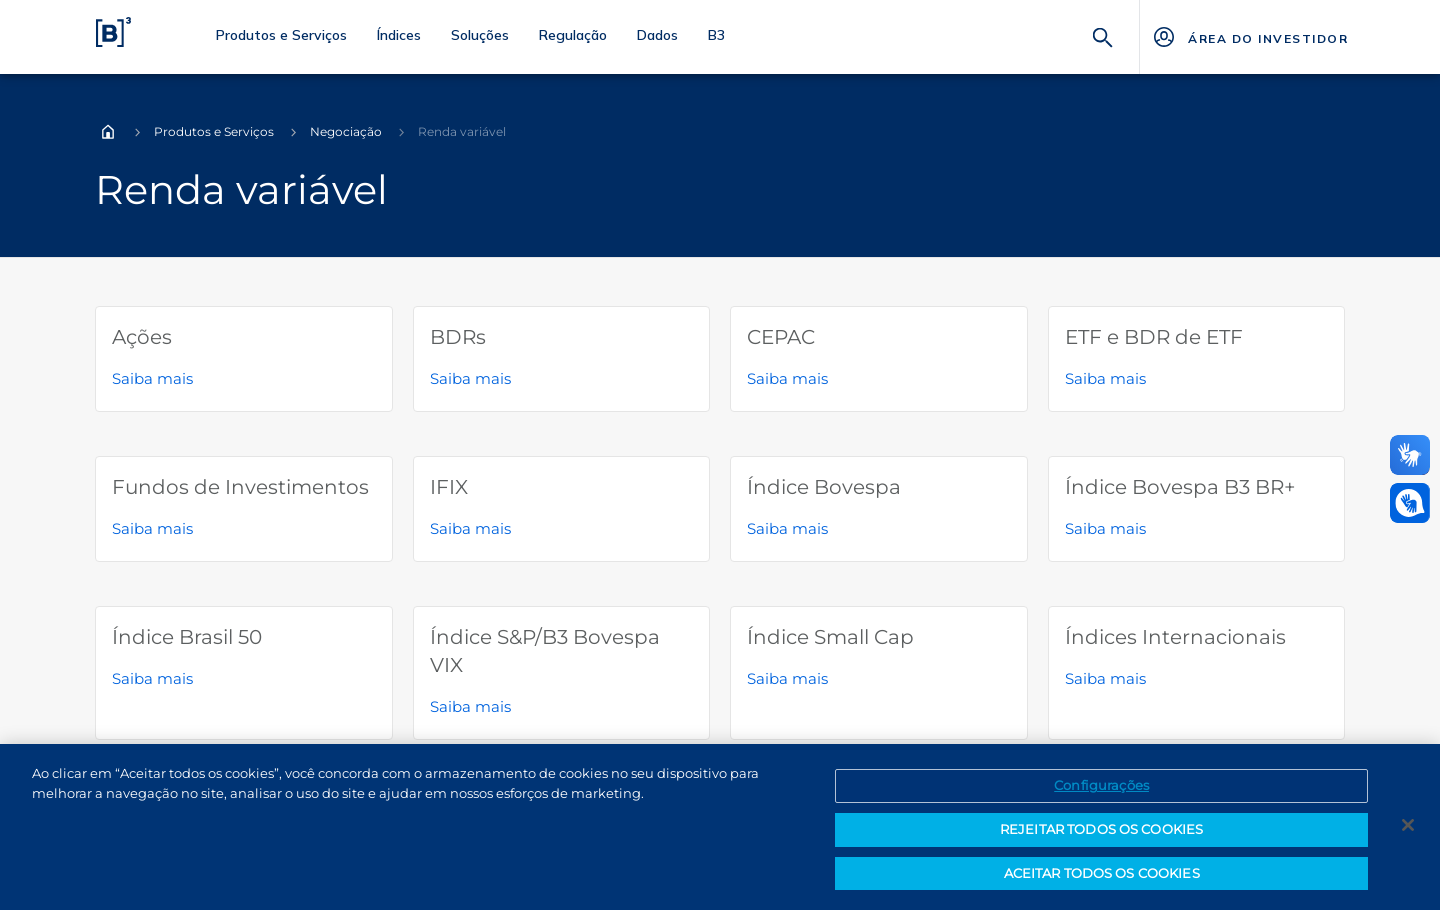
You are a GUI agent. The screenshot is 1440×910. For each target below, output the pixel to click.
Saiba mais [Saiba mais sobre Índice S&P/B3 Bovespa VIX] (470, 706)
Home (108, 132)
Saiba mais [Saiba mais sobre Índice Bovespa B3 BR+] (1105, 528)
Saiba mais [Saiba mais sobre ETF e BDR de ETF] (1105, 378)
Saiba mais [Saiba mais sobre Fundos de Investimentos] (152, 528)
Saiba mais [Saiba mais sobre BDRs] (470, 378)
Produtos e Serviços (214, 131)
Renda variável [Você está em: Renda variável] (462, 131)
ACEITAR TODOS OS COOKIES (1102, 880)
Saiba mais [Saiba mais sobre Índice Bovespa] (787, 528)
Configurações (1101, 792)
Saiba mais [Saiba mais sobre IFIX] (470, 528)
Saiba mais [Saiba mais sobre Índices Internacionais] (1105, 678)
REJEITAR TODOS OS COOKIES (1101, 836)
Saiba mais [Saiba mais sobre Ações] (152, 378)
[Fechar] (1408, 832)
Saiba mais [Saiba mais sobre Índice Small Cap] (787, 678)
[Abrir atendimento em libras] (1410, 503)
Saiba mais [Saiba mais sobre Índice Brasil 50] (152, 678)
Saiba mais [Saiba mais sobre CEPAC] (787, 378)
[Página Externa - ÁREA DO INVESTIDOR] (1249, 37)
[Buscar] (1103, 35)
